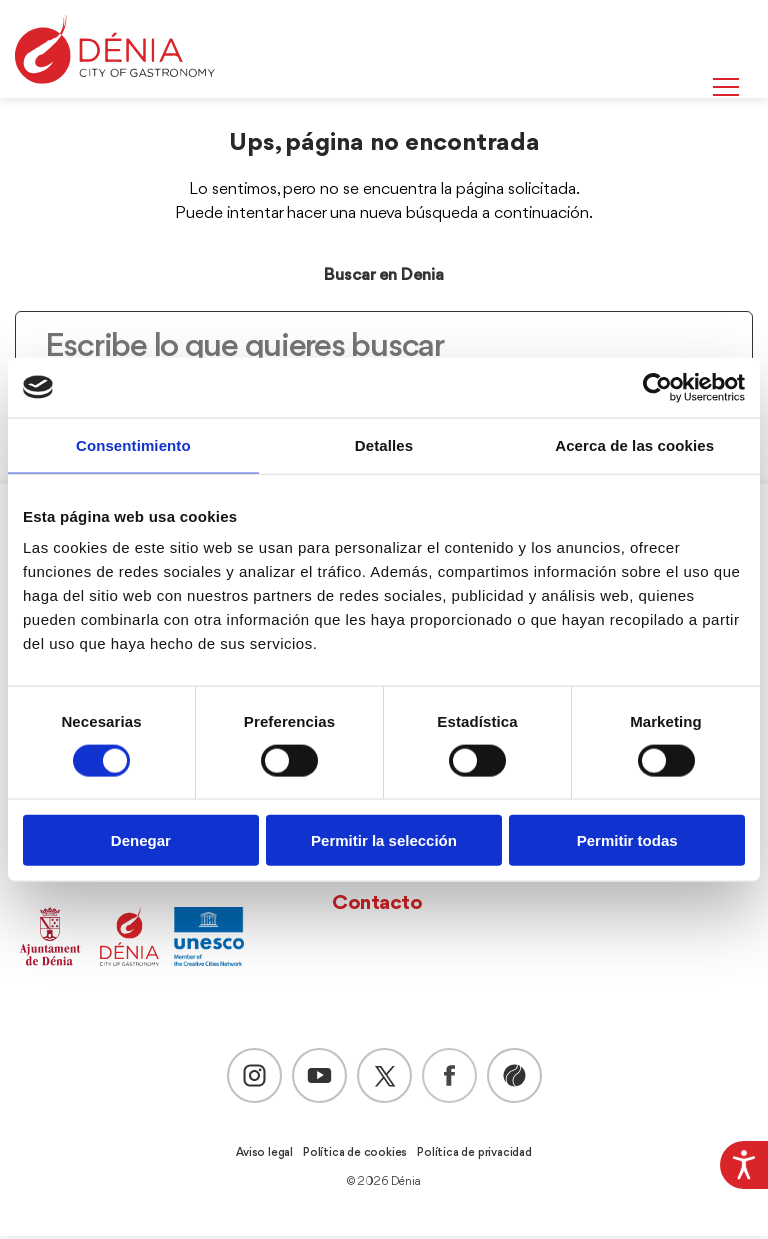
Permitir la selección (384, 840)
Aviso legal (264, 1156)
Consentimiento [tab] (133, 444)
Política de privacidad (474, 1156)
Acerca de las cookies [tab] (634, 444)
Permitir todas (627, 840)
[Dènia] (115, 49)
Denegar (141, 840)
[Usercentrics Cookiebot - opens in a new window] (657, 387)
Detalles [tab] (384, 444)
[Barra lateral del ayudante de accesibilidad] (744, 1165)
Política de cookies (355, 1156)
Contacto (377, 906)
